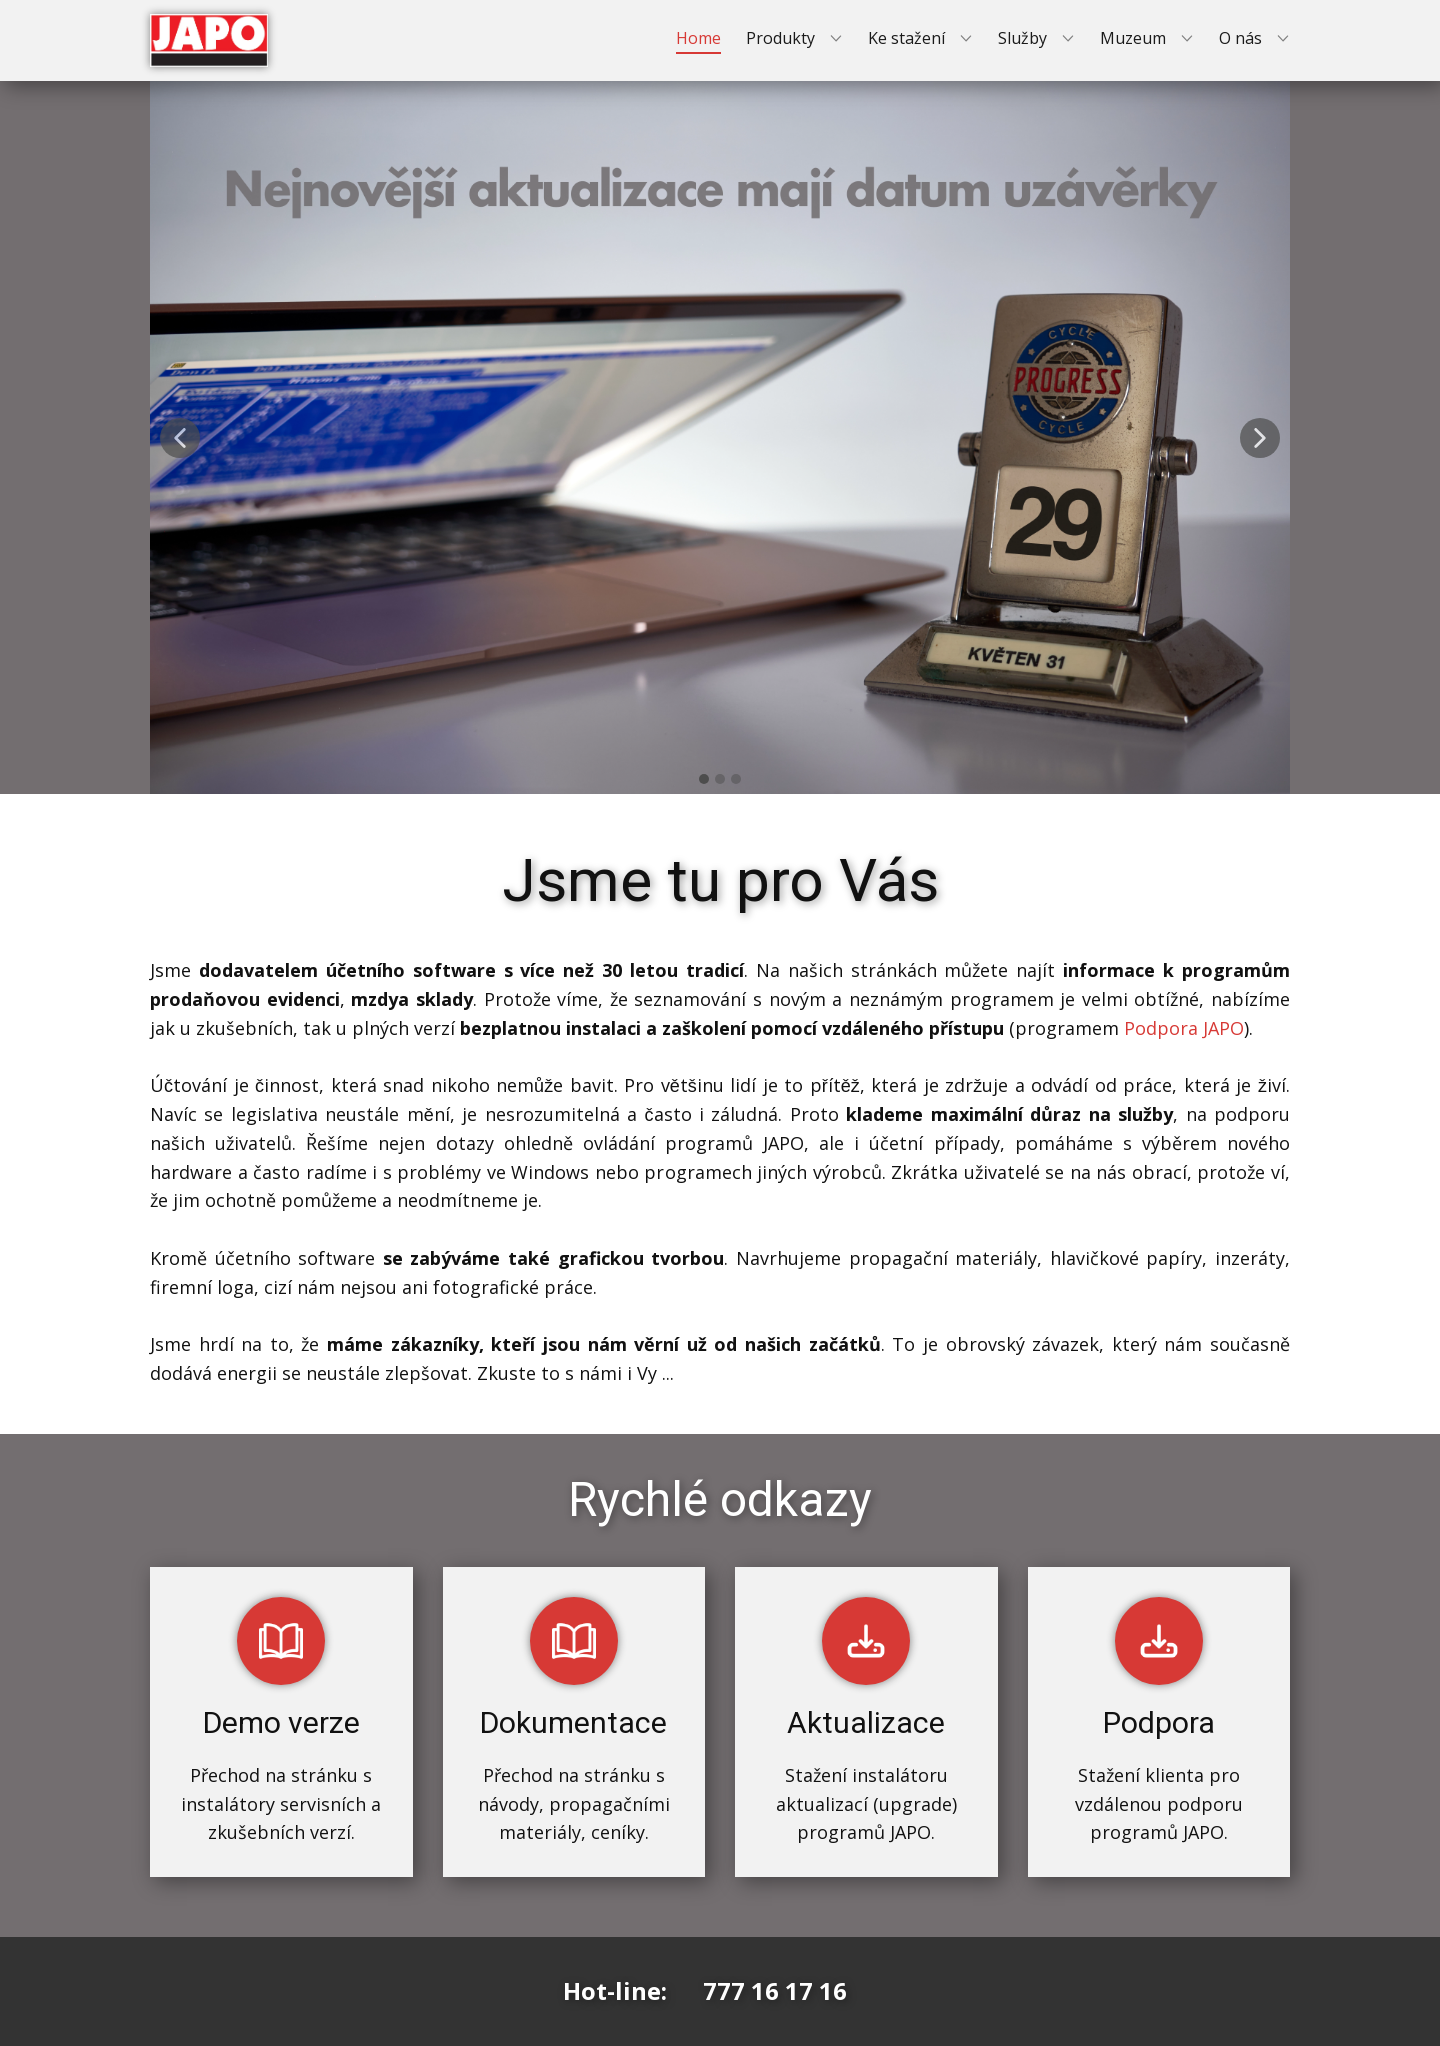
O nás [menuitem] (1240, 38)
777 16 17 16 (775, 1990)
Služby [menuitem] (1022, 38)
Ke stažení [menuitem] (906, 38)
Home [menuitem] (698, 38)
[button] (180, 438)
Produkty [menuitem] (780, 38)
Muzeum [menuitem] (1133, 38)
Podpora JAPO (1184, 1028)
